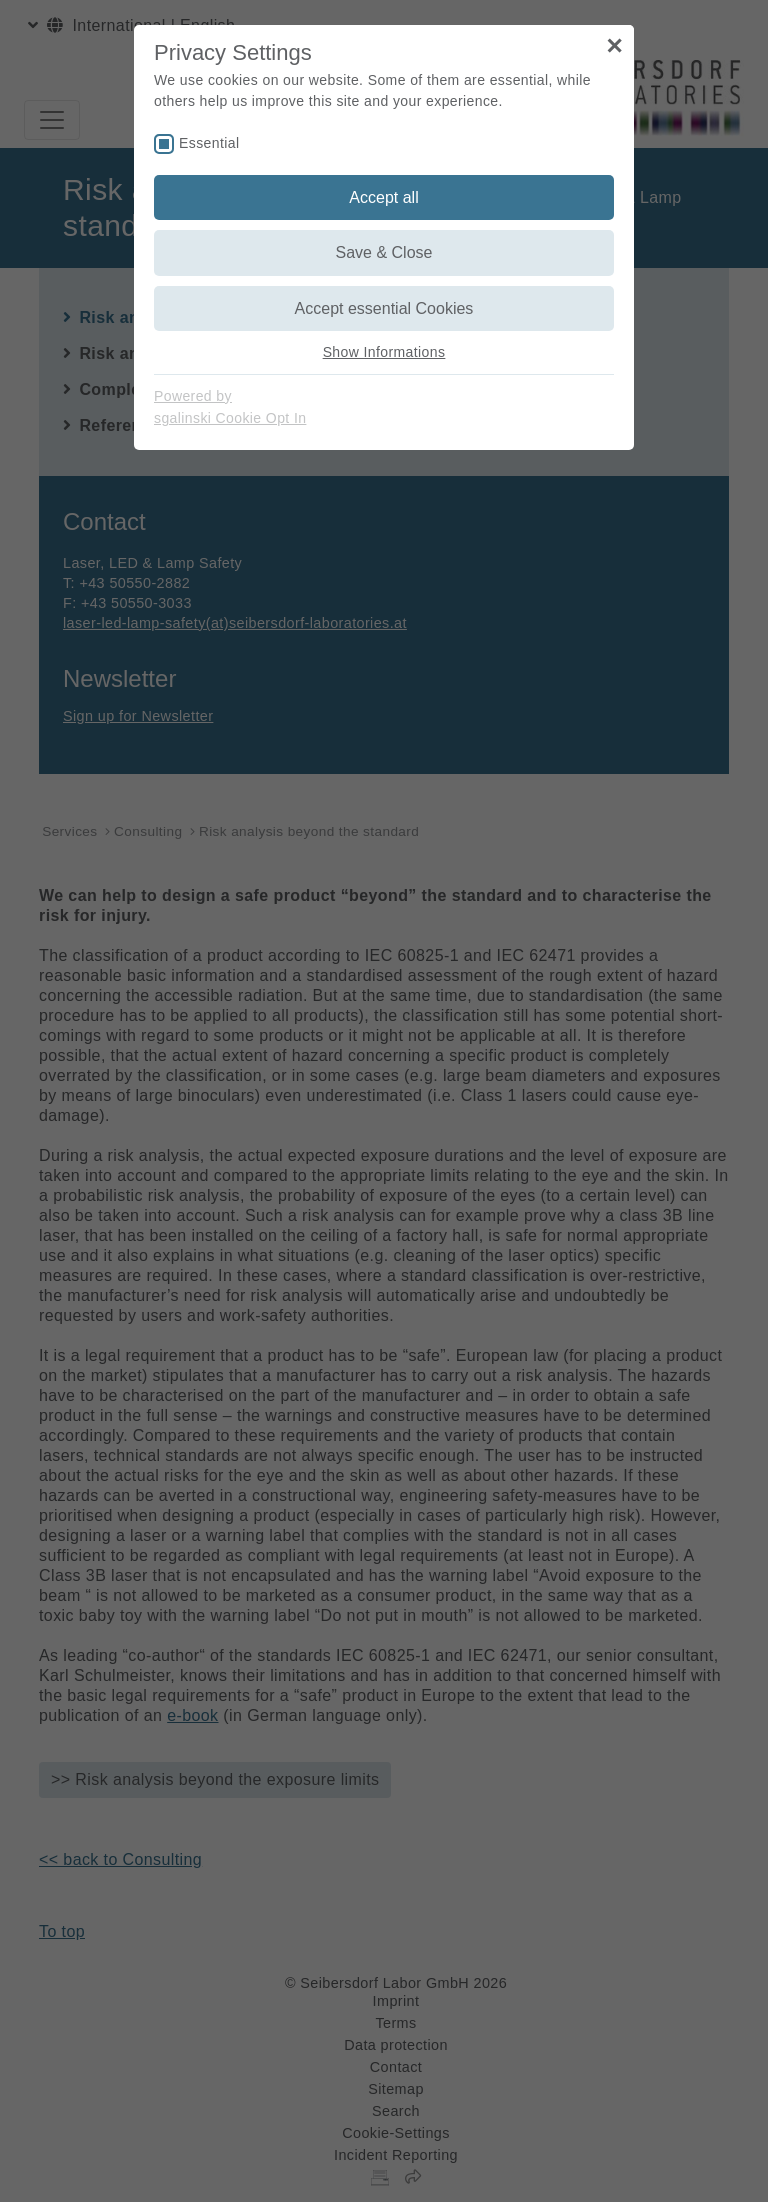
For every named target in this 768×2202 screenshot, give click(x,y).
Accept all (383, 197)
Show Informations (384, 352)
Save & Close (384, 252)
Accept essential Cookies (384, 308)
